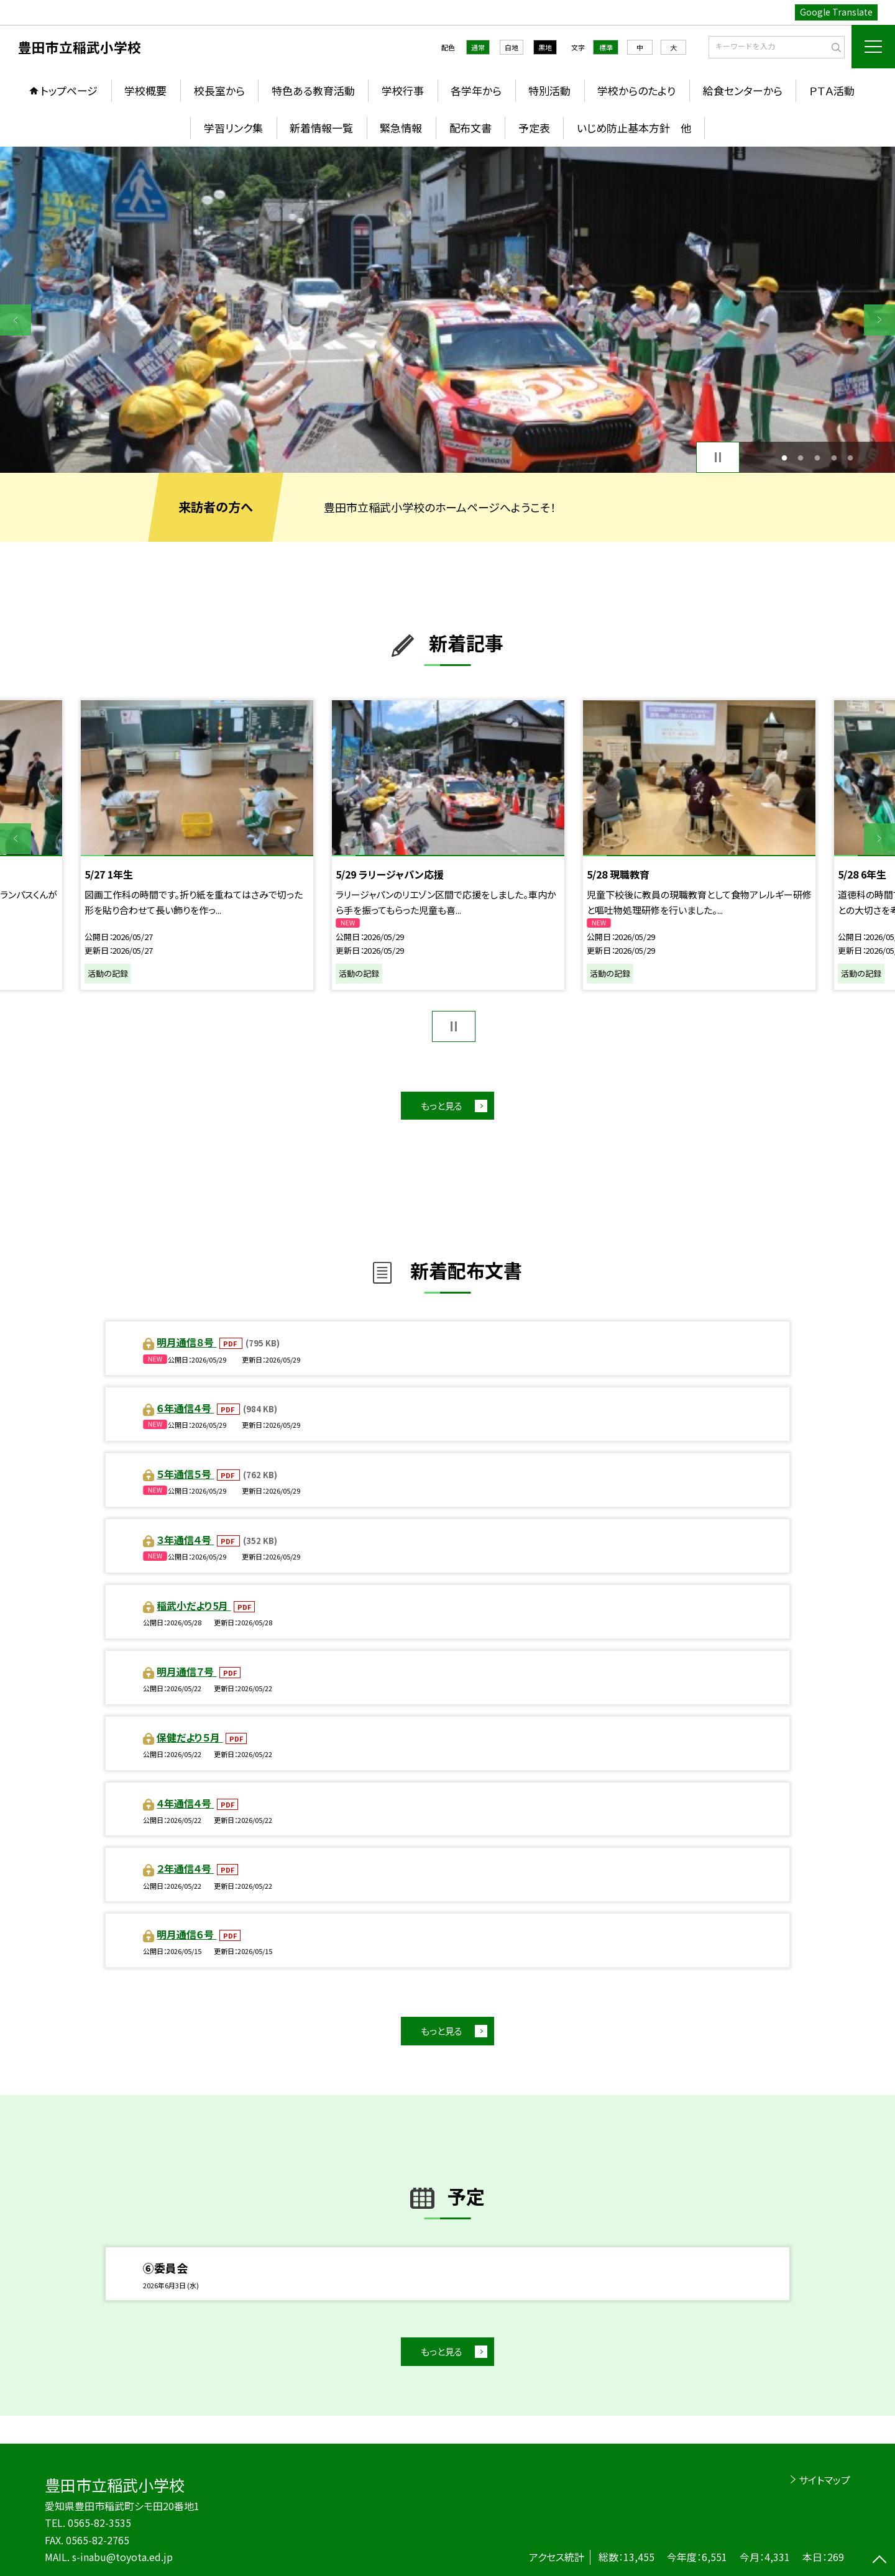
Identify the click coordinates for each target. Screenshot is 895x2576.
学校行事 (403, 90)
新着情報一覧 (321, 127)
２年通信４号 (185, 1868)
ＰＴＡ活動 (832, 90)
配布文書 (470, 127)
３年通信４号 (185, 1539)
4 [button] (834, 457)
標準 (606, 47)
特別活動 (549, 90)
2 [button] (801, 457)
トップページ (69, 90)
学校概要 (145, 90)
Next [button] (879, 320)
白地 (511, 47)
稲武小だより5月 (194, 1605)
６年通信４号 (185, 1407)
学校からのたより (636, 90)
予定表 (534, 127)
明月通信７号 (186, 1671)
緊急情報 (401, 127)
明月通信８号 (186, 1342)
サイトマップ (824, 2479)
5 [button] (850, 457)
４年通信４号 (185, 1803)
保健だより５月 (190, 1737)
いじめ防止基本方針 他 (634, 127)
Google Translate (836, 12)
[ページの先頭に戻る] (879, 2560)
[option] (447, 310)
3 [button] (817, 457)
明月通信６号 (186, 1934)
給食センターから (743, 90)
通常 (478, 47)
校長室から (219, 90)
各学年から (476, 90)
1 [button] (784, 457)
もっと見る (441, 1105)
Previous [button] (15, 320)
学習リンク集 (233, 127)
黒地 (545, 47)
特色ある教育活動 (313, 90)
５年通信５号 (185, 1473)
